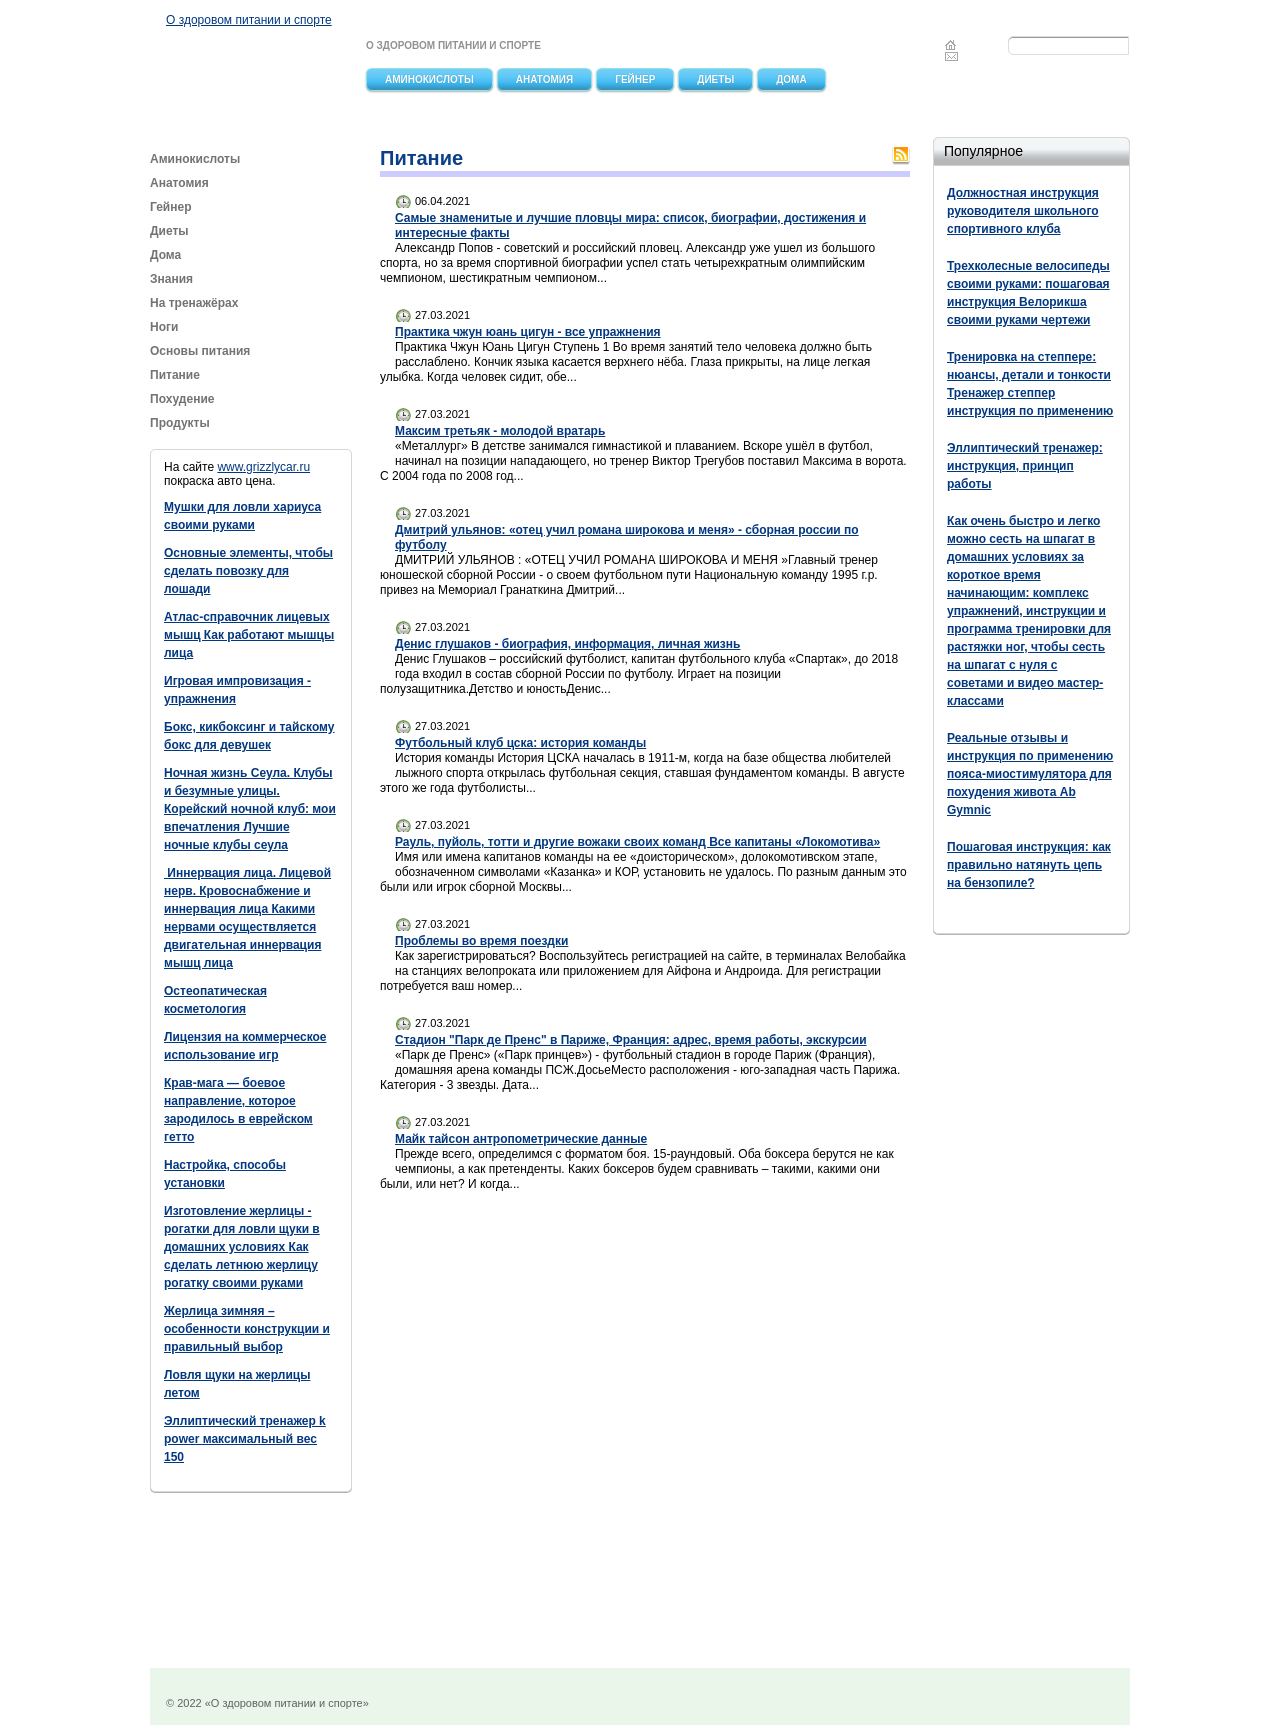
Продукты (181, 423)
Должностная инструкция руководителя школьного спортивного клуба (1023, 211)
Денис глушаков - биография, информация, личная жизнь (567, 644)
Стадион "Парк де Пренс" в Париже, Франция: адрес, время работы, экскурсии (631, 1040)
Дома (791, 79)
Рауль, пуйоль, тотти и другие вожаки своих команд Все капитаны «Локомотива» (637, 842)
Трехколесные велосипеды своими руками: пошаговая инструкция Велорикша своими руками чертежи (1028, 293)
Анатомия (545, 79)
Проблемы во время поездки (481, 941)
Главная (950, 45)
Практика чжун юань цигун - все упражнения (528, 332)
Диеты (715, 79)
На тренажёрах (194, 303)
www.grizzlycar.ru (263, 467)
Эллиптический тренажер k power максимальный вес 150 (245, 1439)
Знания (171, 279)
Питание (176, 375)
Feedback (952, 56)
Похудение (182, 399)
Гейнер (635, 79)
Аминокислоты (429, 79)
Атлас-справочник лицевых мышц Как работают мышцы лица (249, 635)
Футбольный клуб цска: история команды (520, 743)
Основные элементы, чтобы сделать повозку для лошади (248, 571)
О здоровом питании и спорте (249, 20)
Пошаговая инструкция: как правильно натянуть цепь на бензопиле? (1029, 865)
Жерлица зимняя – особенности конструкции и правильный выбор (247, 1329)
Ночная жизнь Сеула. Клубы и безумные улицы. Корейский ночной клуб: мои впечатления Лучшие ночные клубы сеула (250, 809)
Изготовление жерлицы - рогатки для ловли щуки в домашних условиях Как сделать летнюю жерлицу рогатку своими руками (242, 1247)
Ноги (164, 327)
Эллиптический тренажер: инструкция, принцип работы (1025, 466)
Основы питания (200, 351)
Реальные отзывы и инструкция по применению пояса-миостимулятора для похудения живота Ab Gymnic (1030, 774)
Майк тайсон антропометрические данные (521, 1139)
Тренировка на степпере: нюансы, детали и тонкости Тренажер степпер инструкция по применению (1030, 384)
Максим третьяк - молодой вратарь (500, 431)
